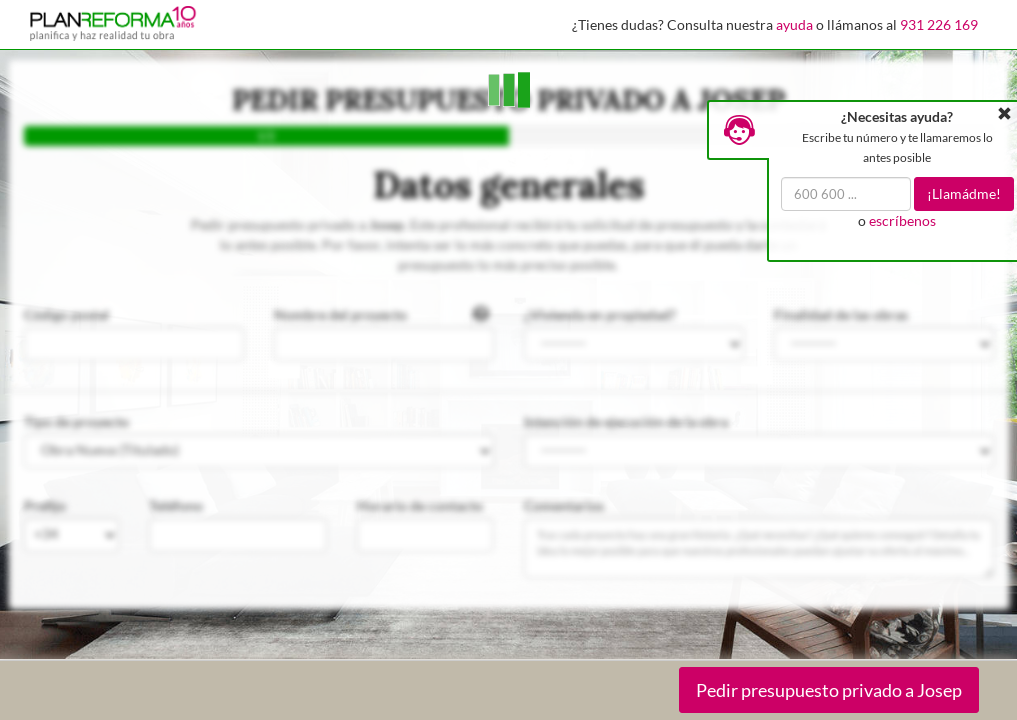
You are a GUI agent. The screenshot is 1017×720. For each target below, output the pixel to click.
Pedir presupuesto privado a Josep (829, 690)
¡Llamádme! (964, 193)
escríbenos (902, 220)
